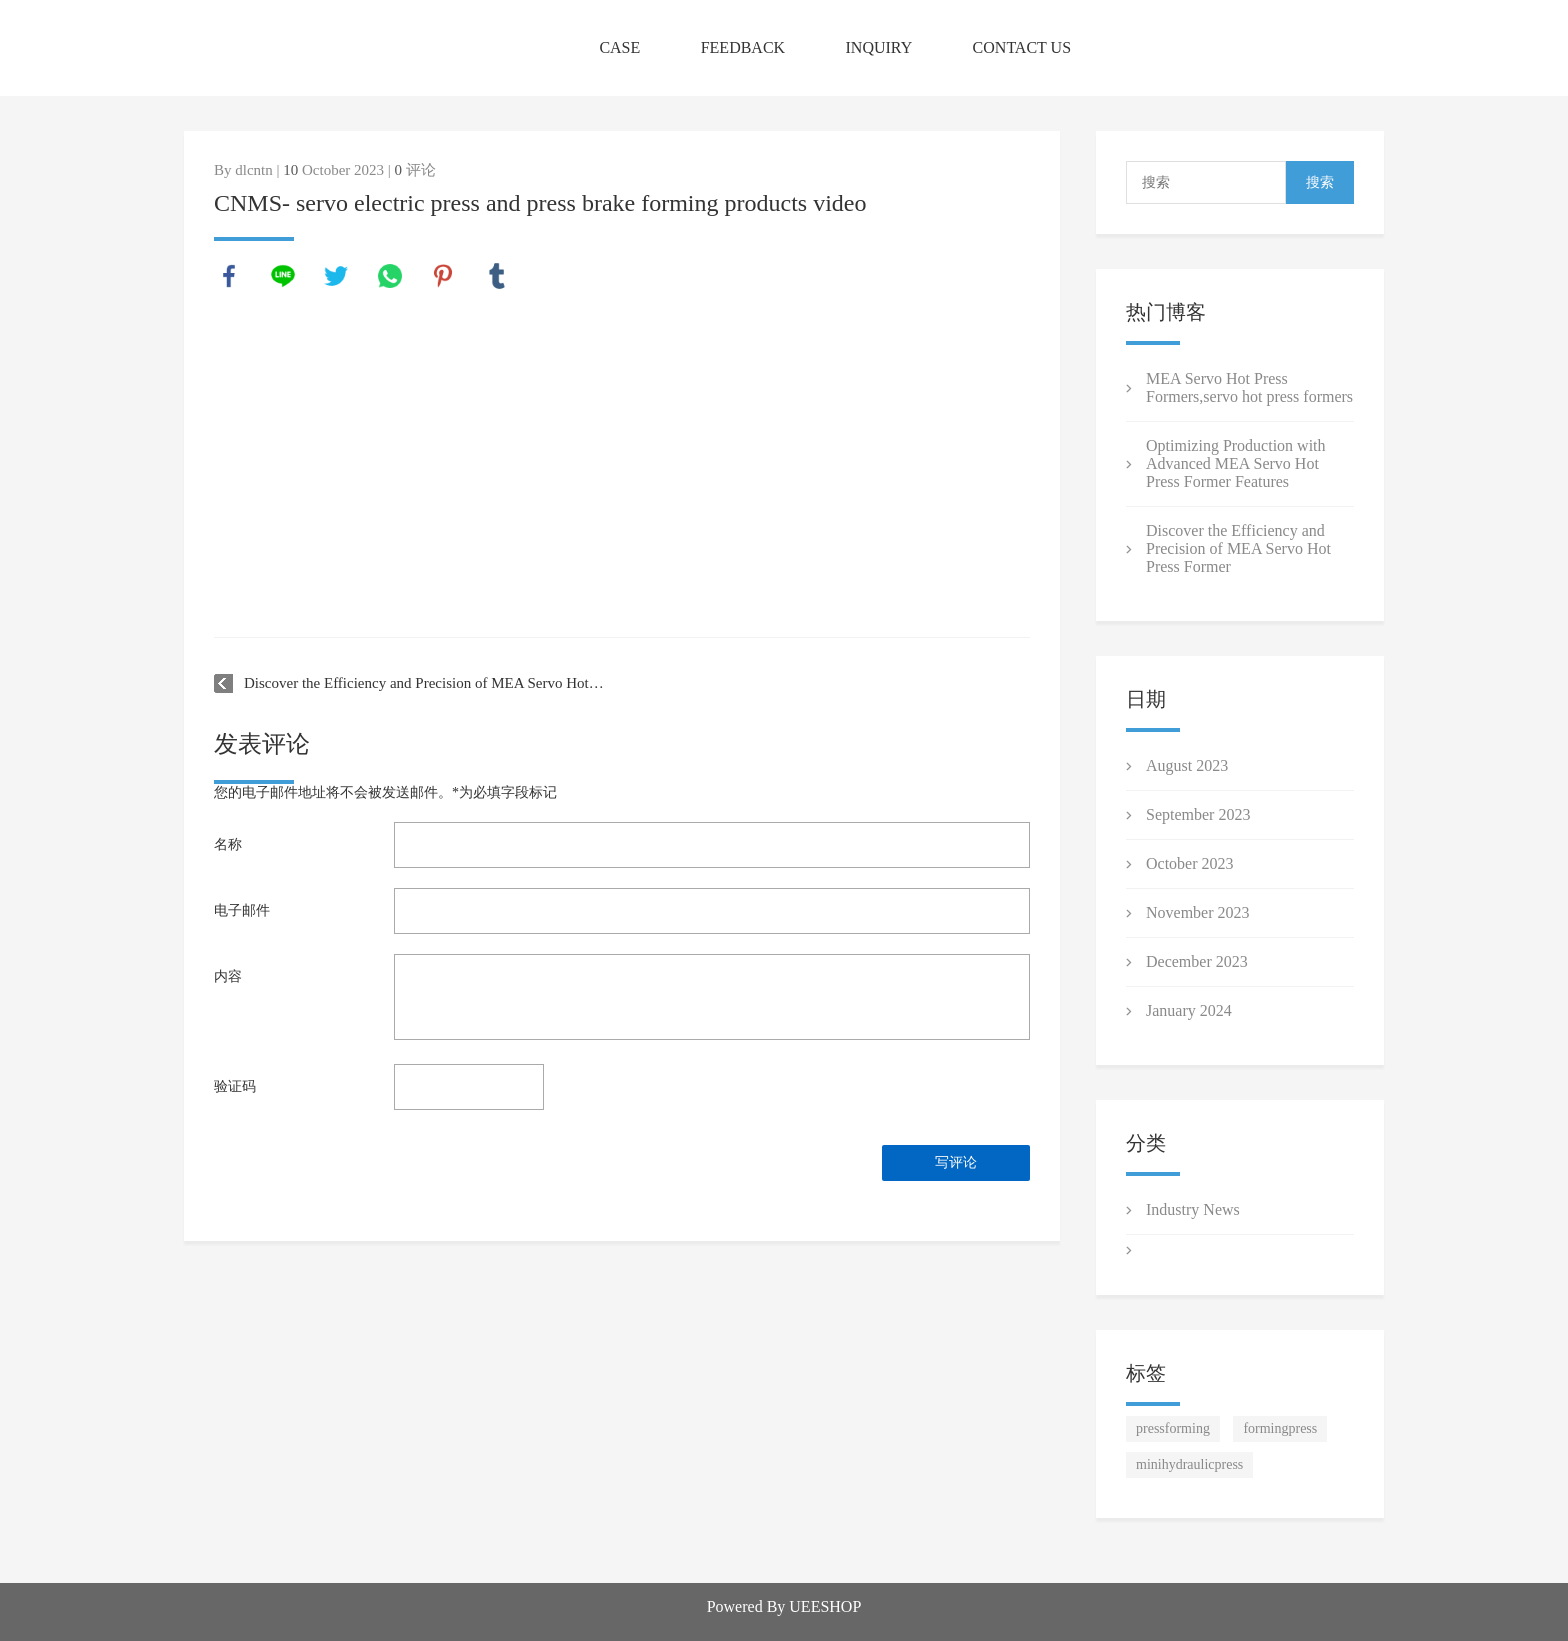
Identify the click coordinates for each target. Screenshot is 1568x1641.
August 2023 (1187, 765)
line (283, 276)
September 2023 (1198, 814)
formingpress (1280, 1428)
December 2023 (1197, 961)
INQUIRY (879, 47)
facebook (229, 276)
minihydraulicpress (1189, 1464)
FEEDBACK (743, 47)
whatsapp (390, 276)
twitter (336, 276)
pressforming (1173, 1428)
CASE (619, 47)
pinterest (443, 276)
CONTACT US (1022, 47)
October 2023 (1190, 863)
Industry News (1193, 1209)
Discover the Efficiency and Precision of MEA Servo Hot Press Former (425, 683)
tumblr (497, 276)
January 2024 (1189, 1010)
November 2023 (1198, 912)
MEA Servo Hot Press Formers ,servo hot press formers (1249, 387)
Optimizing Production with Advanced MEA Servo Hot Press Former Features (1236, 463)
